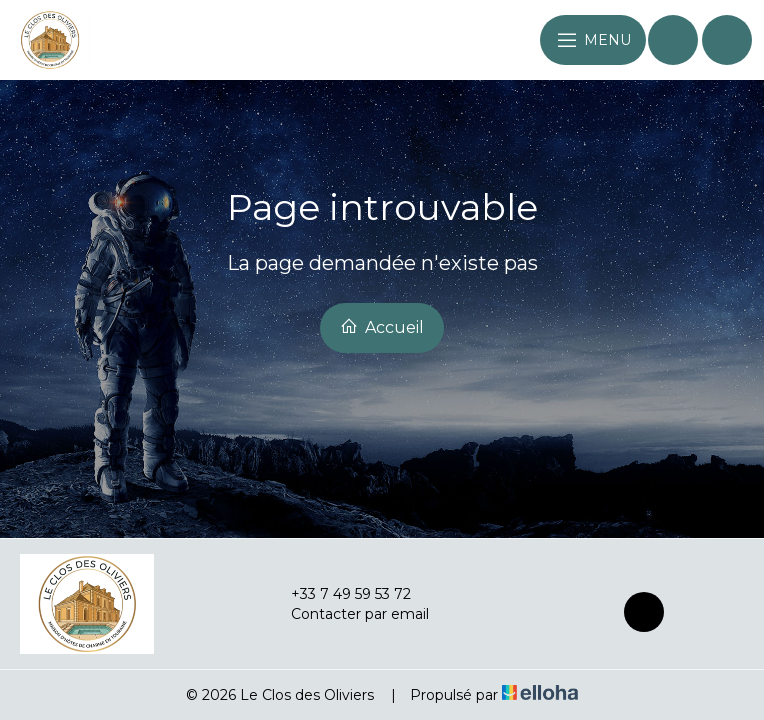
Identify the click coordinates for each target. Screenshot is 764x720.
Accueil (382, 327)
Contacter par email (348, 614)
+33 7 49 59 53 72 (339, 594)
